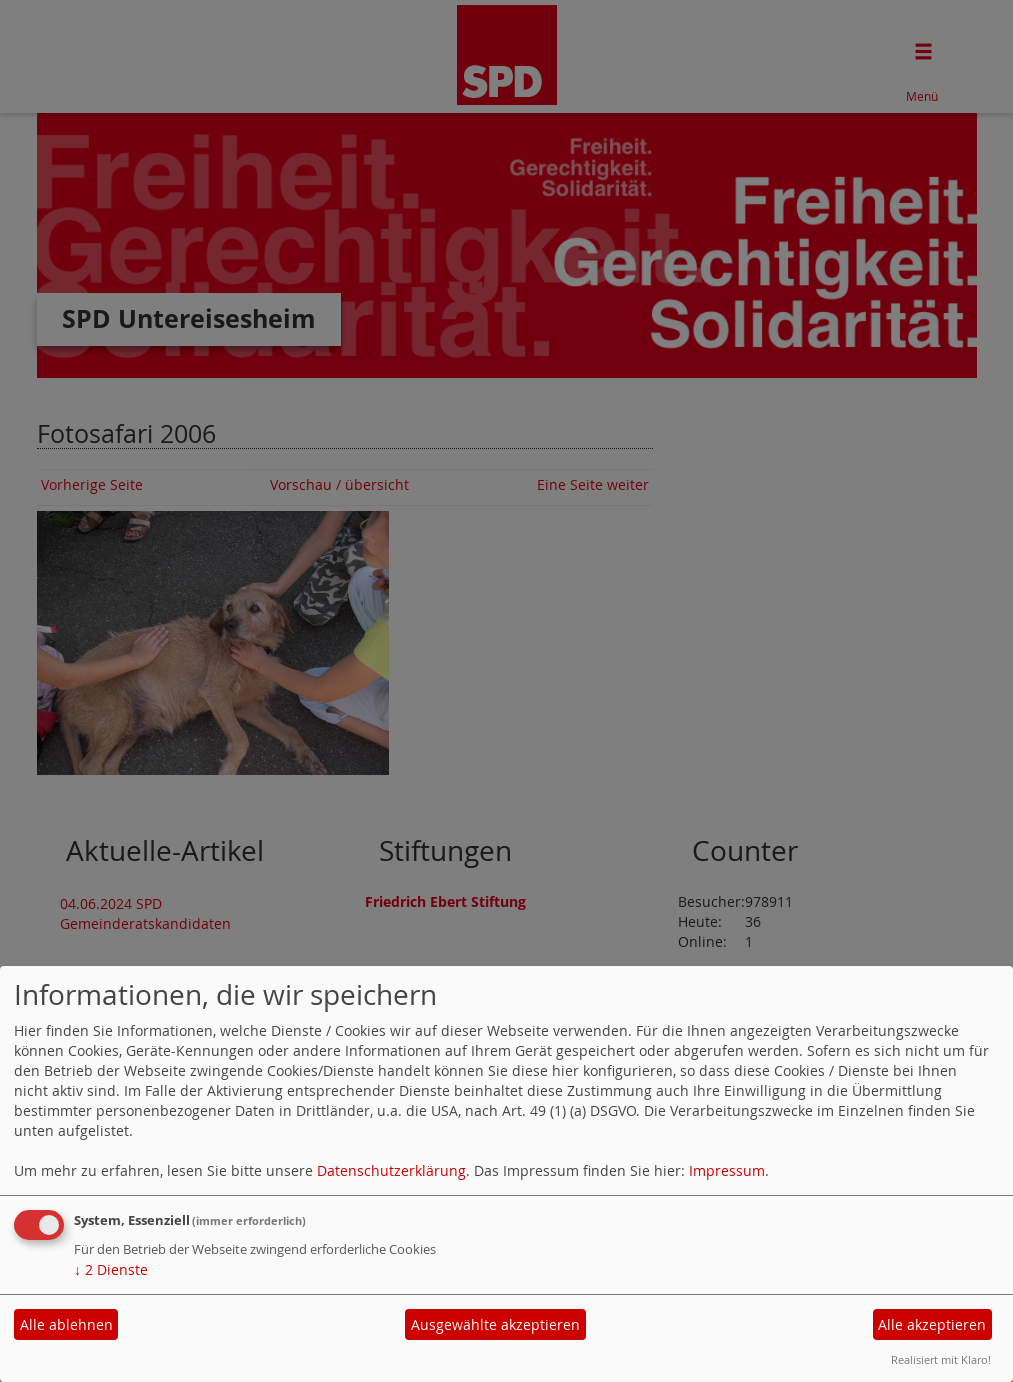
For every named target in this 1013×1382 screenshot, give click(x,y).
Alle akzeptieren (932, 1324)
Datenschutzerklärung (391, 1170)
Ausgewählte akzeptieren (495, 1324)
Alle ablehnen (66, 1324)
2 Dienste (111, 1269)
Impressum (727, 1170)
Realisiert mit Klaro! (941, 1359)
